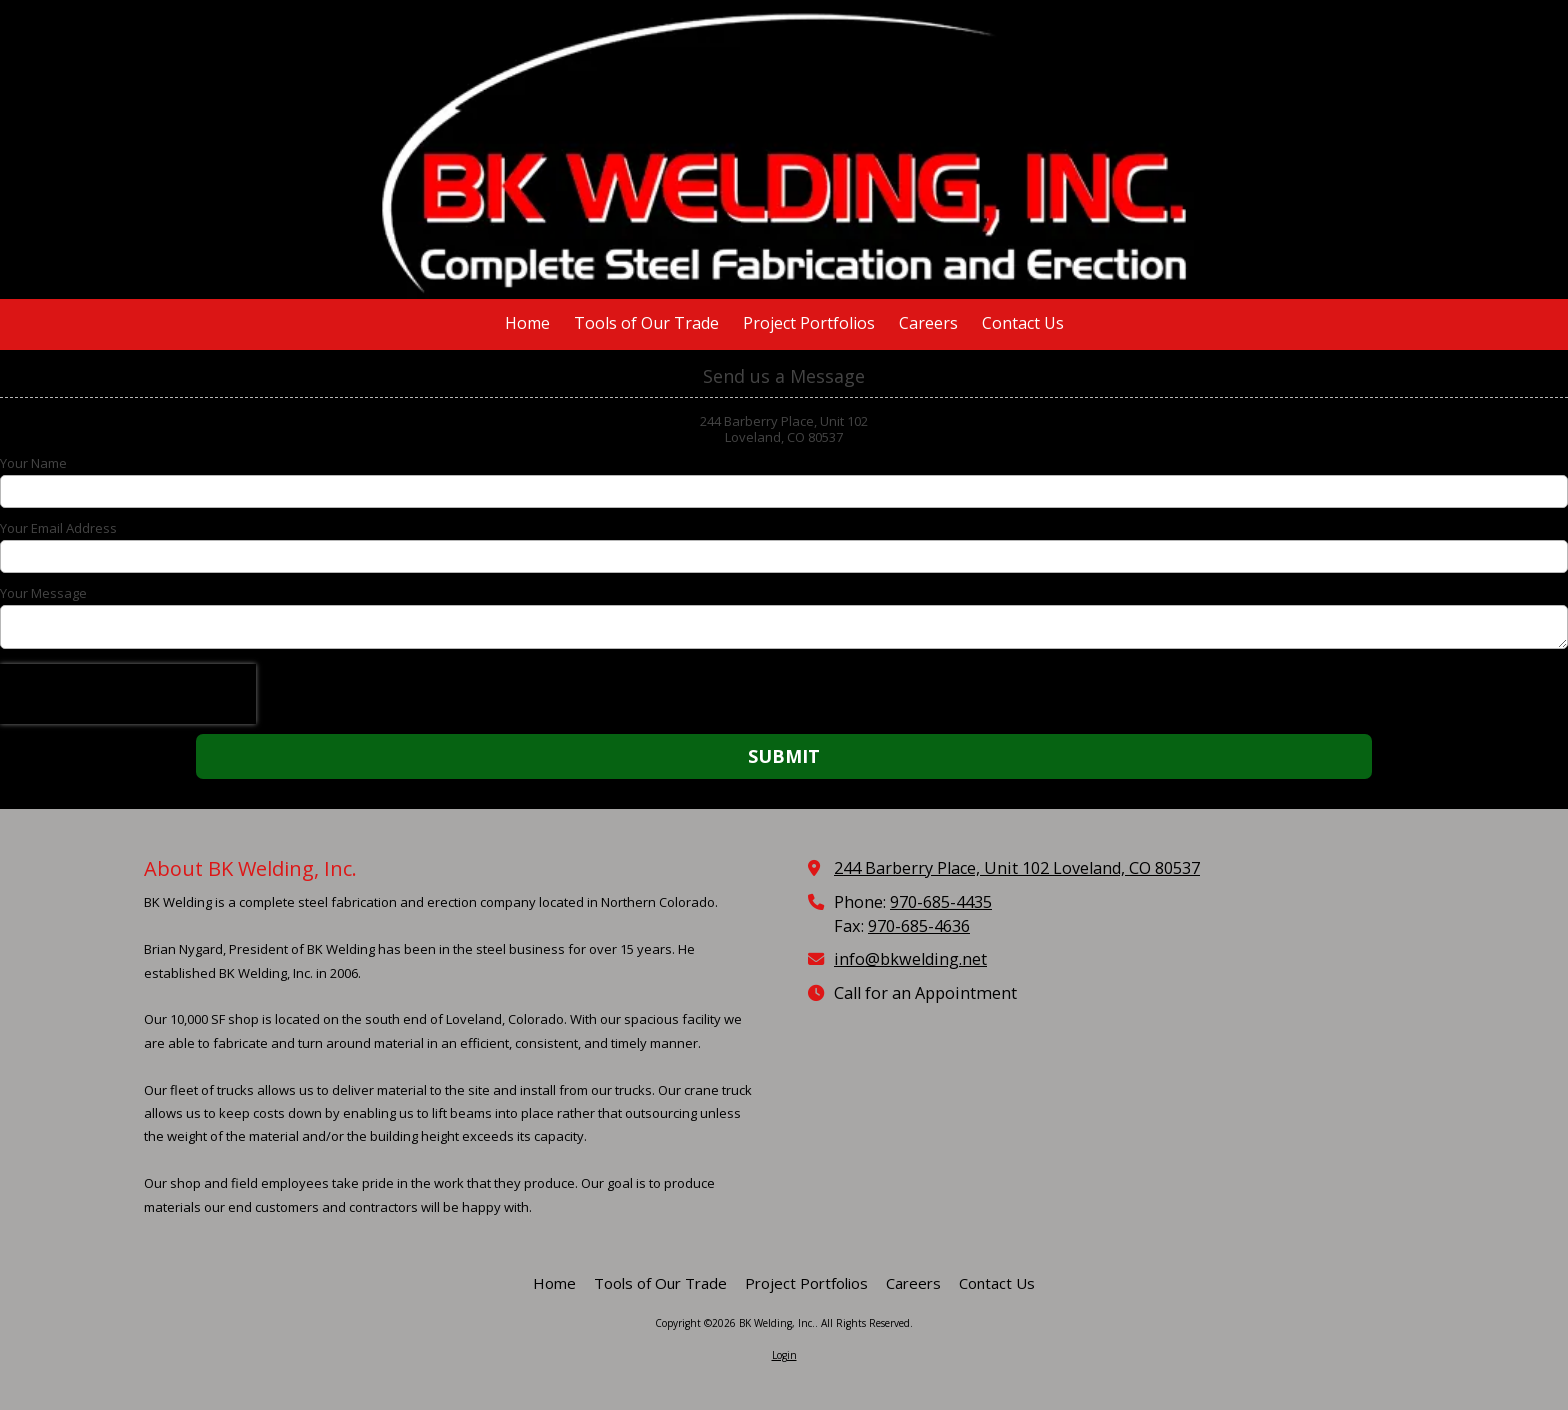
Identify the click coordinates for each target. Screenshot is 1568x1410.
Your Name (33, 463)
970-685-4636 (919, 926)
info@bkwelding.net (910, 959)
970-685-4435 (941, 902)
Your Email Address (58, 528)
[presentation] (128, 694)
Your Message (43, 593)
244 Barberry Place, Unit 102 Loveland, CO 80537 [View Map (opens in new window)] (1017, 868)
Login (784, 1355)
